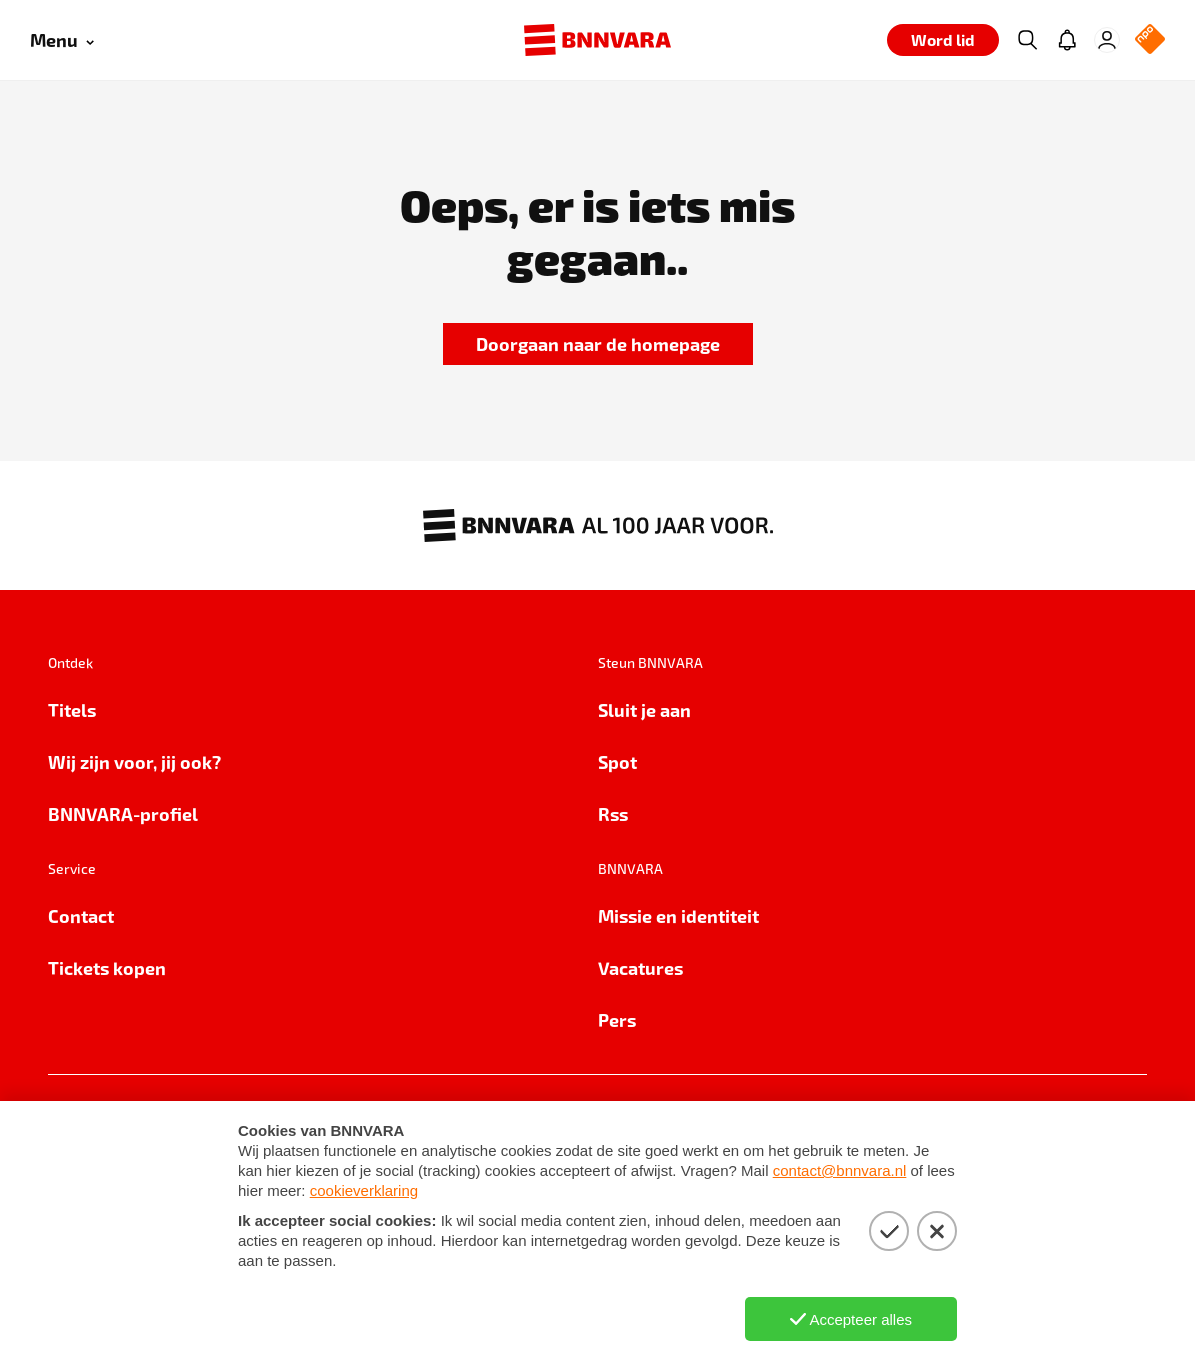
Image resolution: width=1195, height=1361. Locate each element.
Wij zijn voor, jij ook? (134, 761)
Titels (72, 709)
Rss (613, 813)
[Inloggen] (1107, 40)
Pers (617, 1019)
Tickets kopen (107, 967)
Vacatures (640, 967)
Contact (81, 915)
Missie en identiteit (678, 915)
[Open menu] (62, 40)
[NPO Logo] (1150, 40)
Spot (617, 761)
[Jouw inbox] (1067, 40)
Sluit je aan (644, 709)
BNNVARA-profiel (123, 813)
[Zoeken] (1027, 40)
